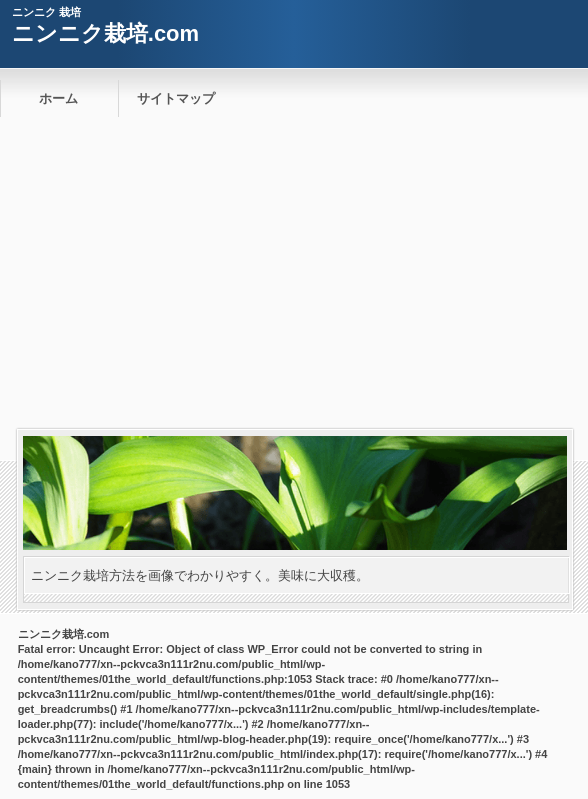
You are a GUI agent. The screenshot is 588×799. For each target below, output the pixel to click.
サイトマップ (176, 98)
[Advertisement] (294, 279)
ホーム (58, 98)
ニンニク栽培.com (105, 33)
